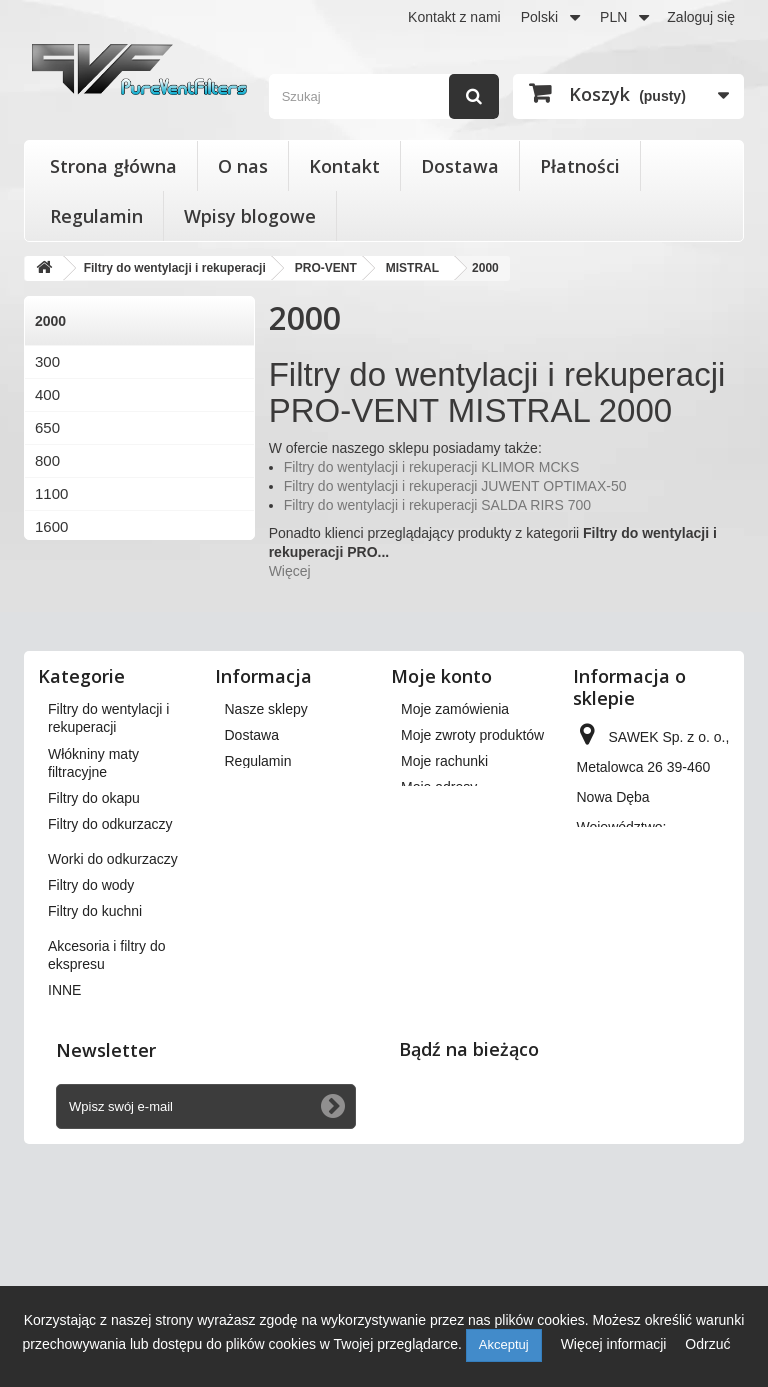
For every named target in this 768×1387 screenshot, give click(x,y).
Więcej (290, 571)
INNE (64, 1173)
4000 (51, 625)
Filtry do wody (91, 1068)
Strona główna (113, 166)
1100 (51, 493)
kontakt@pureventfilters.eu (660, 1078)
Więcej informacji (616, 1344)
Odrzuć (707, 1344)
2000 (51, 559)
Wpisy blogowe (250, 216)
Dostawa (460, 166)
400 (47, 394)
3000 (51, 592)
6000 (51, 658)
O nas (243, 166)
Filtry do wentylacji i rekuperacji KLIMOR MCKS (432, 467)
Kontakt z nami (454, 17)
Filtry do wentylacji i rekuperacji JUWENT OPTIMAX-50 (455, 486)
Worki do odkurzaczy (113, 1042)
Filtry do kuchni (95, 1094)
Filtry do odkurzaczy (110, 1007)
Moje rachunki (444, 848)
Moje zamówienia (455, 796)
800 (47, 460)
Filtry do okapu (94, 981)
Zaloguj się (701, 17)
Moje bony (433, 944)
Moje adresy (439, 874)
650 (47, 427)
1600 (51, 526)
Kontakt (344, 166)
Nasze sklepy (266, 796)
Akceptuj (504, 1344)
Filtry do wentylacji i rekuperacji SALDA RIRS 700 (437, 505)
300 (47, 361)
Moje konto (441, 763)
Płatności (580, 166)
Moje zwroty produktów (472, 822)
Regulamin (96, 216)
